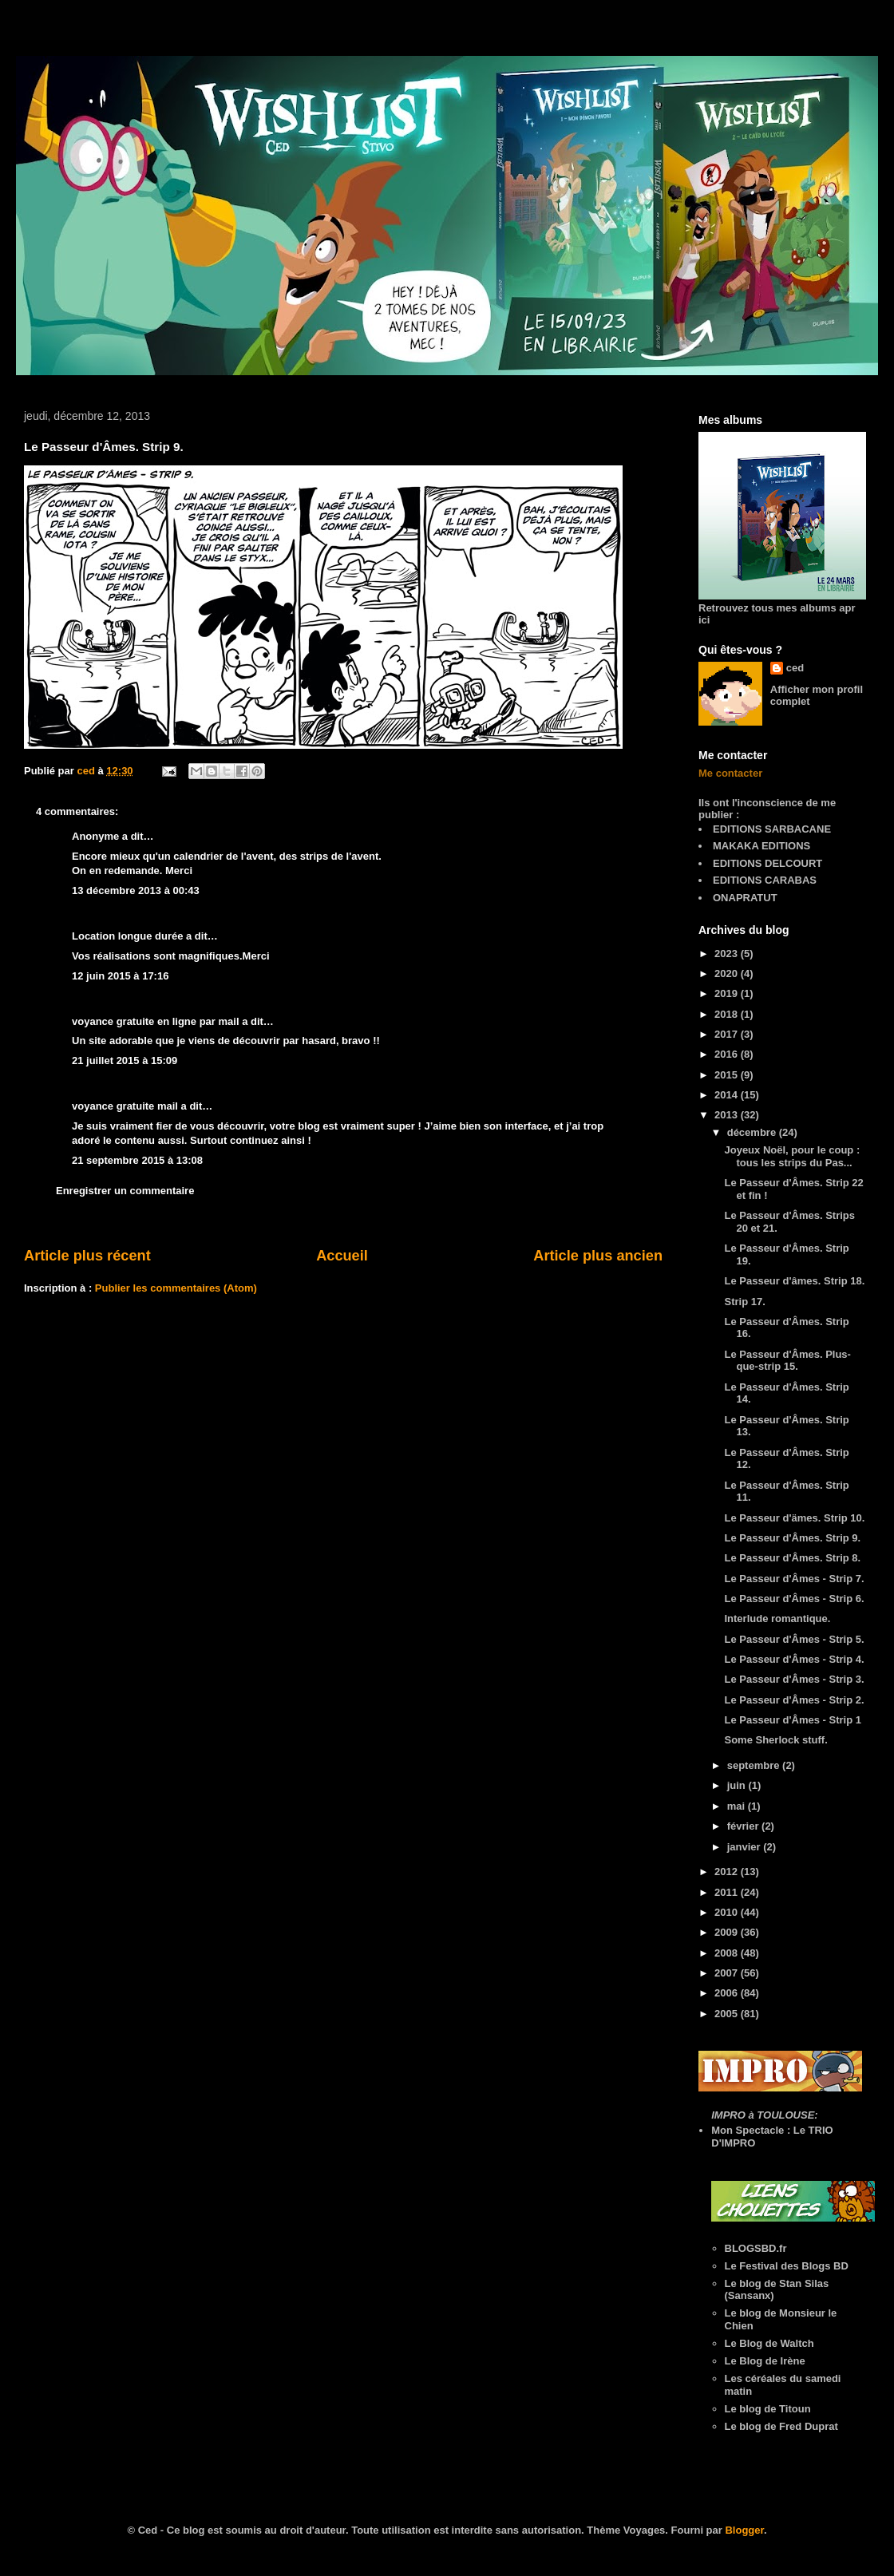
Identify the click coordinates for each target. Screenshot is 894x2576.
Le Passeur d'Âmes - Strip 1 (792, 1720)
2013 (727, 1115)
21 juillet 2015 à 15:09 (124, 1060)
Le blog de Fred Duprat (781, 2426)
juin (738, 1785)
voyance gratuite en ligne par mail (155, 1021)
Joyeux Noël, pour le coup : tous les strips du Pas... (792, 1156)
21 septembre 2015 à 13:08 (137, 1160)
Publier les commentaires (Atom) (176, 1288)
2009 (727, 1932)
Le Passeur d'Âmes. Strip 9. (792, 1538)
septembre (754, 1765)
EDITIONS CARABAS (765, 880)
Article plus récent (87, 1256)
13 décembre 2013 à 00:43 (136, 890)
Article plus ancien (598, 1256)
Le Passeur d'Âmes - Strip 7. (794, 1579)
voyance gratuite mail (125, 1106)
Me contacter (730, 773)
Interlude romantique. (777, 1618)
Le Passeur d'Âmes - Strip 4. (794, 1659)
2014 (727, 1095)
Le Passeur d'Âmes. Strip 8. (792, 1558)
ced (795, 668)
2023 (727, 954)
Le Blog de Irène (765, 2361)
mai (737, 1806)
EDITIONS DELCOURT (767, 863)
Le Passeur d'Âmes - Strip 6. (794, 1599)
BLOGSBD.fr (756, 2248)
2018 (727, 1014)
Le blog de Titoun (768, 2409)
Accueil (342, 1256)
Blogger (744, 2530)
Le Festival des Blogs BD (787, 2266)
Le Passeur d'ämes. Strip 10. (794, 1518)
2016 (727, 1054)
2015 (727, 1075)
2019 (727, 993)
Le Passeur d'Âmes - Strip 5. (794, 1639)
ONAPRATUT (745, 898)
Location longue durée (127, 936)
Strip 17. (744, 1302)
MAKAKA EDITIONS (761, 846)
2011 (727, 1892)
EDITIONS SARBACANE (772, 829)
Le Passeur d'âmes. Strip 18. (794, 1281)
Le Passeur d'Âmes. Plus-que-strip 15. (787, 1360)
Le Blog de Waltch (769, 2343)
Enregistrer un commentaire (125, 1191)
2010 (727, 1912)
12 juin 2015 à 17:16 (120, 976)
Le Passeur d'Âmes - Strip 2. (794, 1700)
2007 (727, 1973)
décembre (753, 1132)
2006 (727, 1993)
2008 (727, 1953)
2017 (727, 1034)
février (744, 1826)
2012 (727, 1872)
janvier (745, 1847)
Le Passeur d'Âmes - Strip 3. (794, 1679)
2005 (727, 2014)
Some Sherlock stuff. (775, 1740)
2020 (727, 973)
